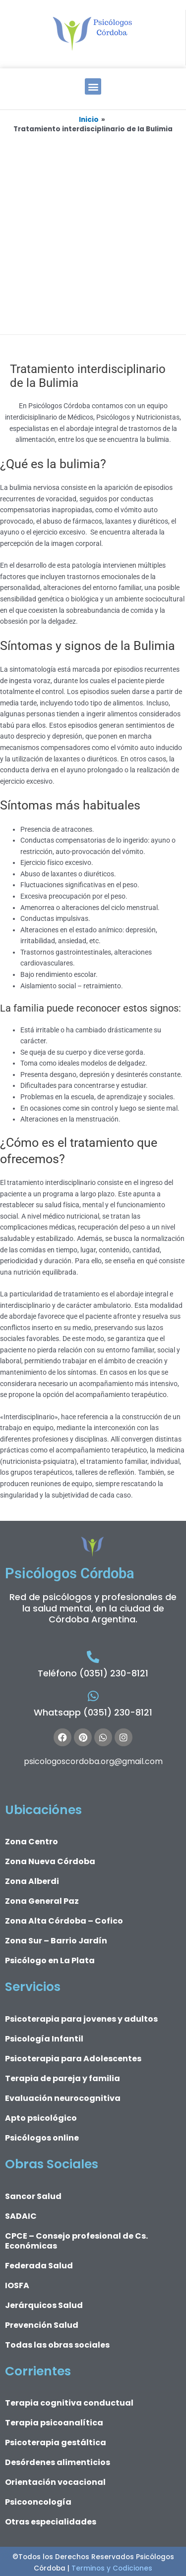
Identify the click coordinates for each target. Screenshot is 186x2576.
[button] (93, 86)
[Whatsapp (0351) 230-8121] (93, 1696)
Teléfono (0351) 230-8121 (93, 1673)
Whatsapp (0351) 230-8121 (93, 1712)
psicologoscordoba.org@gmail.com (93, 1761)
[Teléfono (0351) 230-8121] (93, 1657)
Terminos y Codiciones (110, 2568)
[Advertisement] (93, 231)
